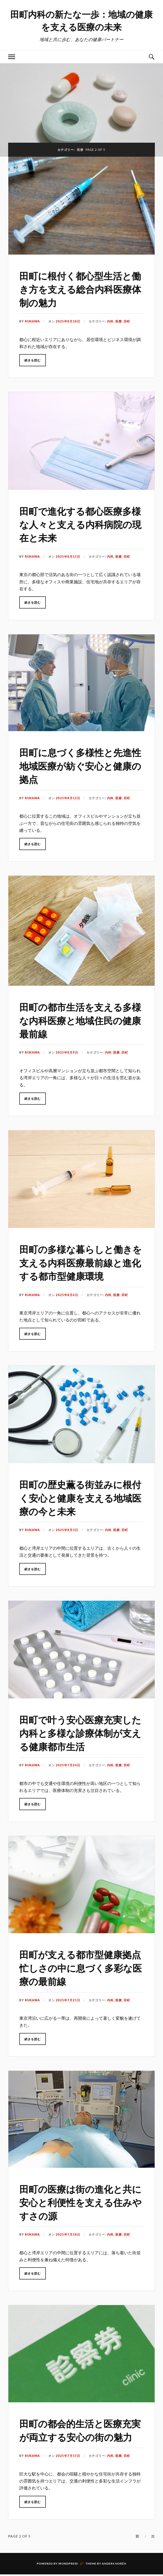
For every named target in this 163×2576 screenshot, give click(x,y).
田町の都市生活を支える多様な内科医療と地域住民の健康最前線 (81, 1019)
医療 (118, 321)
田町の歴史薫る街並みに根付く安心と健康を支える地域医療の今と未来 (81, 1497)
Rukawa (32, 321)
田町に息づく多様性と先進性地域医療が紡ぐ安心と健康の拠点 (81, 765)
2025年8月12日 (68, 798)
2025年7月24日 (68, 1765)
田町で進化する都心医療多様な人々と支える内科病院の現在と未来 (81, 524)
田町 (127, 321)
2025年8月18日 (68, 321)
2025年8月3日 (67, 1530)
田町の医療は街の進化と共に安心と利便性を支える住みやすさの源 (81, 2202)
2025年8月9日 (67, 1052)
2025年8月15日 (68, 556)
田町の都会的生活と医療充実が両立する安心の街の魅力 (81, 2436)
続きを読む (32, 360)
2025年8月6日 (67, 1295)
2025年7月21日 (68, 2000)
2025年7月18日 (68, 2234)
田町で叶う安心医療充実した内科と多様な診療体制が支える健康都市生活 (81, 1732)
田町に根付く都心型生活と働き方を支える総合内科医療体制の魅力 (81, 288)
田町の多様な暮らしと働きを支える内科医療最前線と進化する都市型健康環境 (81, 1262)
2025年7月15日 (68, 2469)
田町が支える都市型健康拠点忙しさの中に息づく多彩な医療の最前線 (81, 1967)
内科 (110, 321)
